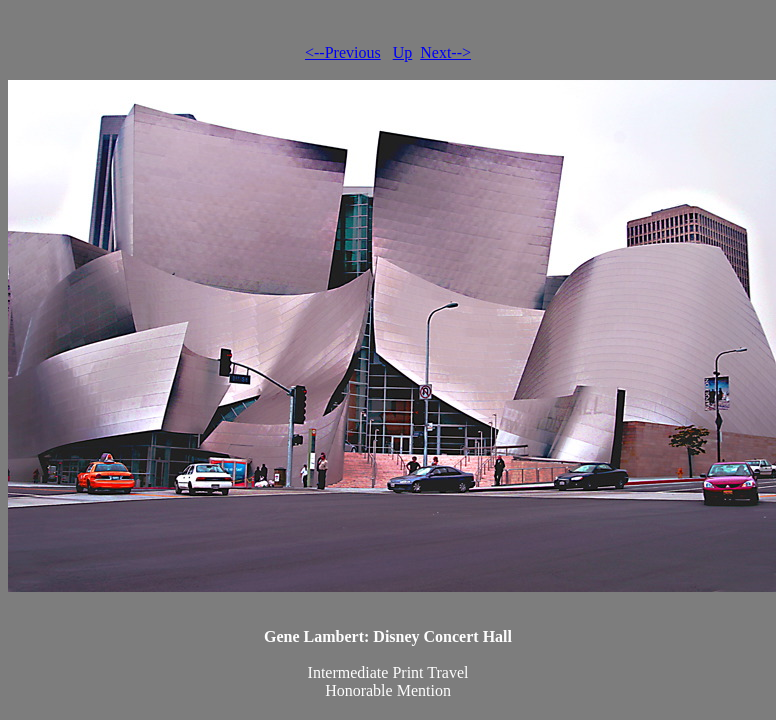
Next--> (445, 52)
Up (403, 52)
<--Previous (343, 52)
